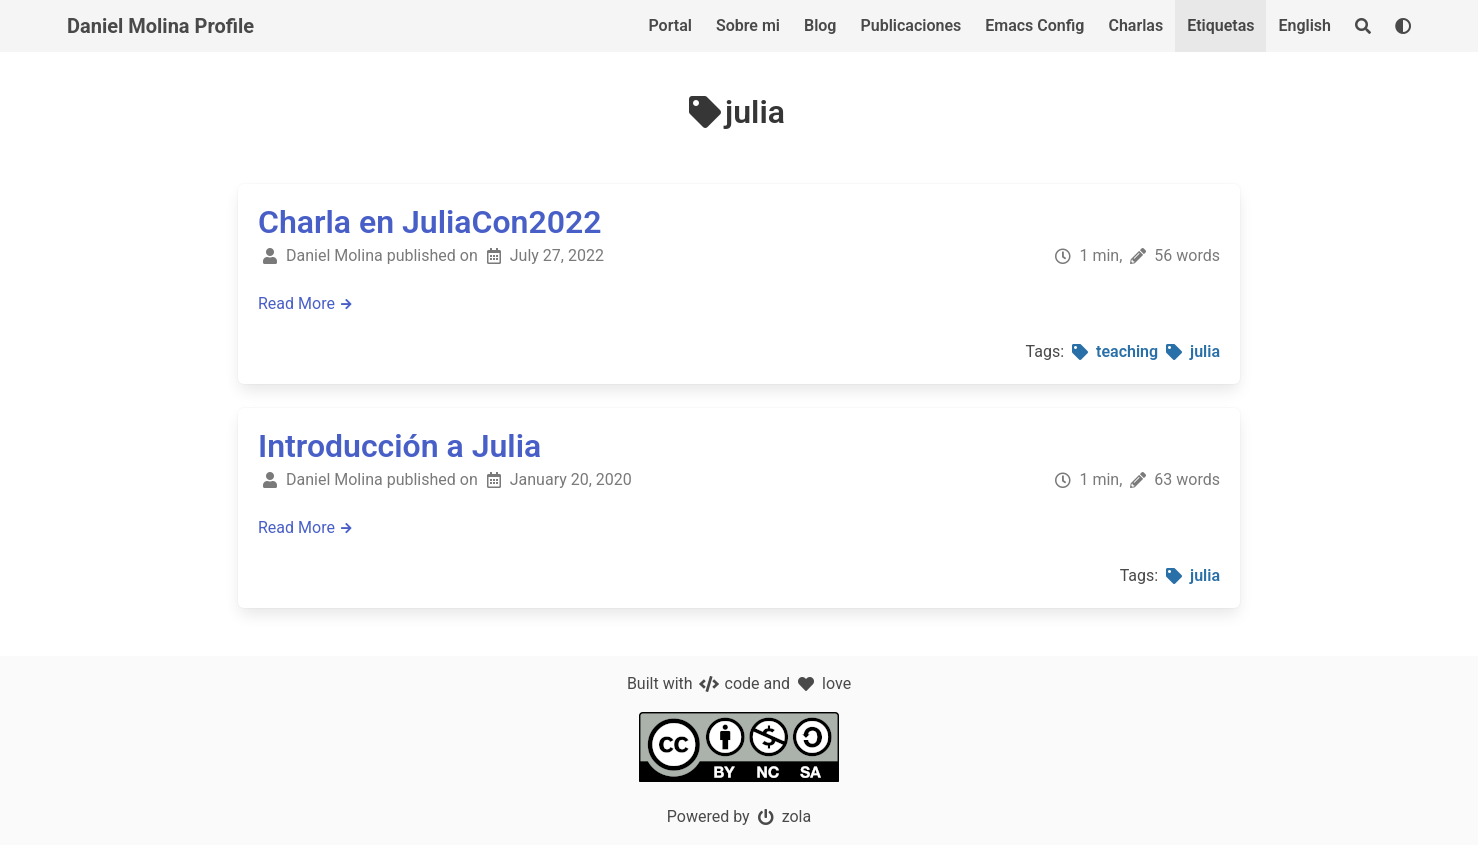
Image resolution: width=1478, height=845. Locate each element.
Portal (670, 25)
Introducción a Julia (399, 446)
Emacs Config (1034, 25)
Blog (820, 25)
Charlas (1135, 25)
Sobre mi (748, 25)
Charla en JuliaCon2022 (430, 222)
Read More (306, 303)
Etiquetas (1220, 25)
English (1304, 25)
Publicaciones (910, 25)
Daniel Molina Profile (160, 26)
